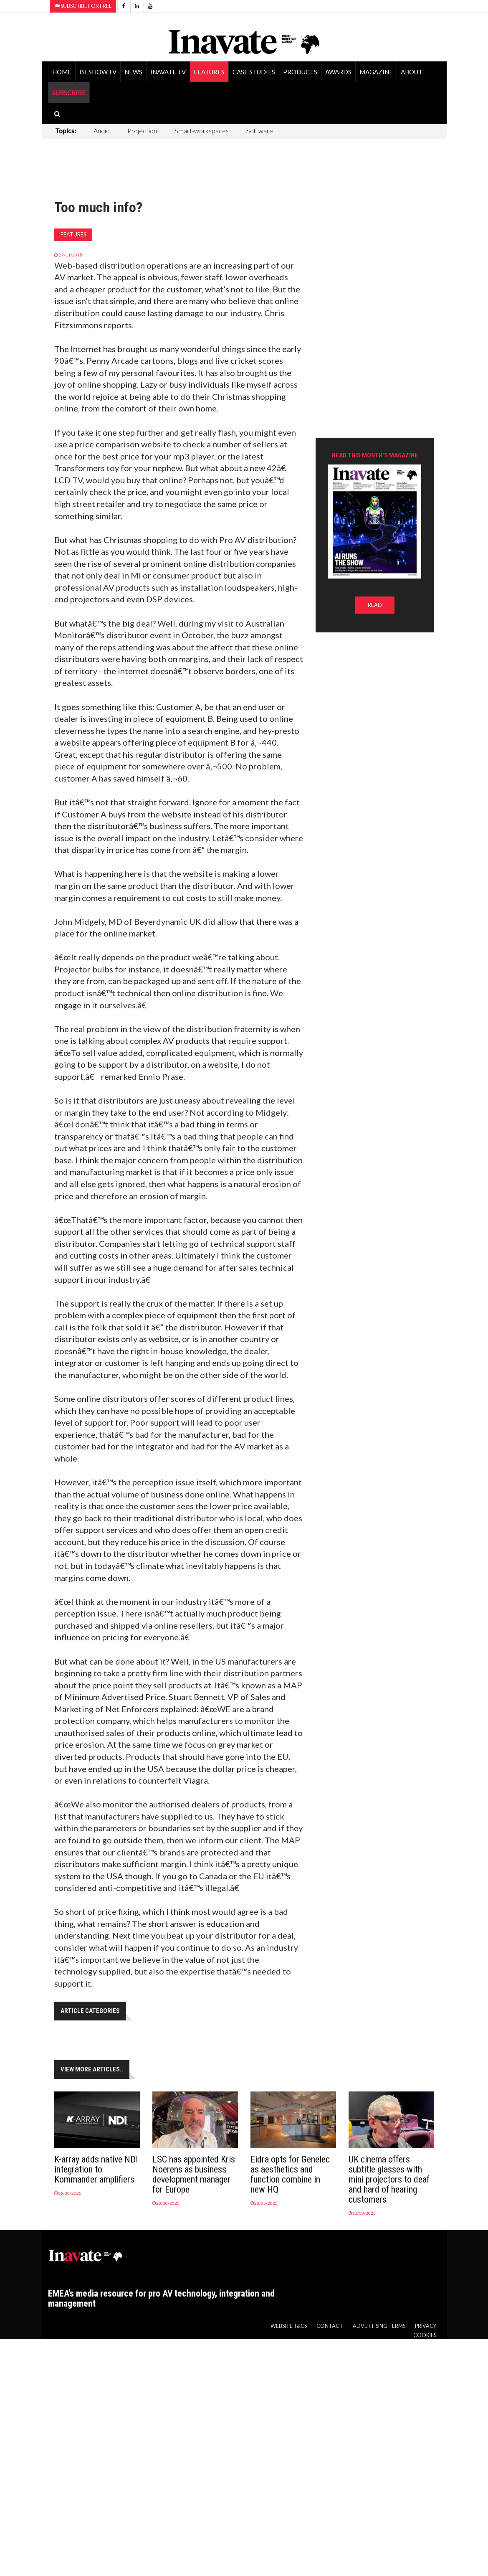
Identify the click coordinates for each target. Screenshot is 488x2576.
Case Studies (254, 72)
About (411, 72)
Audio (102, 131)
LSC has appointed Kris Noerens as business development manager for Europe (193, 2174)
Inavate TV (168, 72)
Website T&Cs (289, 2326)
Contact (329, 2326)
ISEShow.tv (97, 72)
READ (375, 605)
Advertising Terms (379, 2326)
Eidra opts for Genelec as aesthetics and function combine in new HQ (290, 2174)
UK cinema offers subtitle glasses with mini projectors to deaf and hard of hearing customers (389, 2179)
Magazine (376, 72)
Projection (142, 131)
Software (259, 131)
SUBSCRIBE (69, 92)
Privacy (425, 2326)
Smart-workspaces (201, 131)
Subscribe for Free (83, 6)
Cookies (424, 2335)
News (133, 72)
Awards (338, 72)
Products (300, 72)
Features (209, 72)
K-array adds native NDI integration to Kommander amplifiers (96, 2169)
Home (61, 72)
